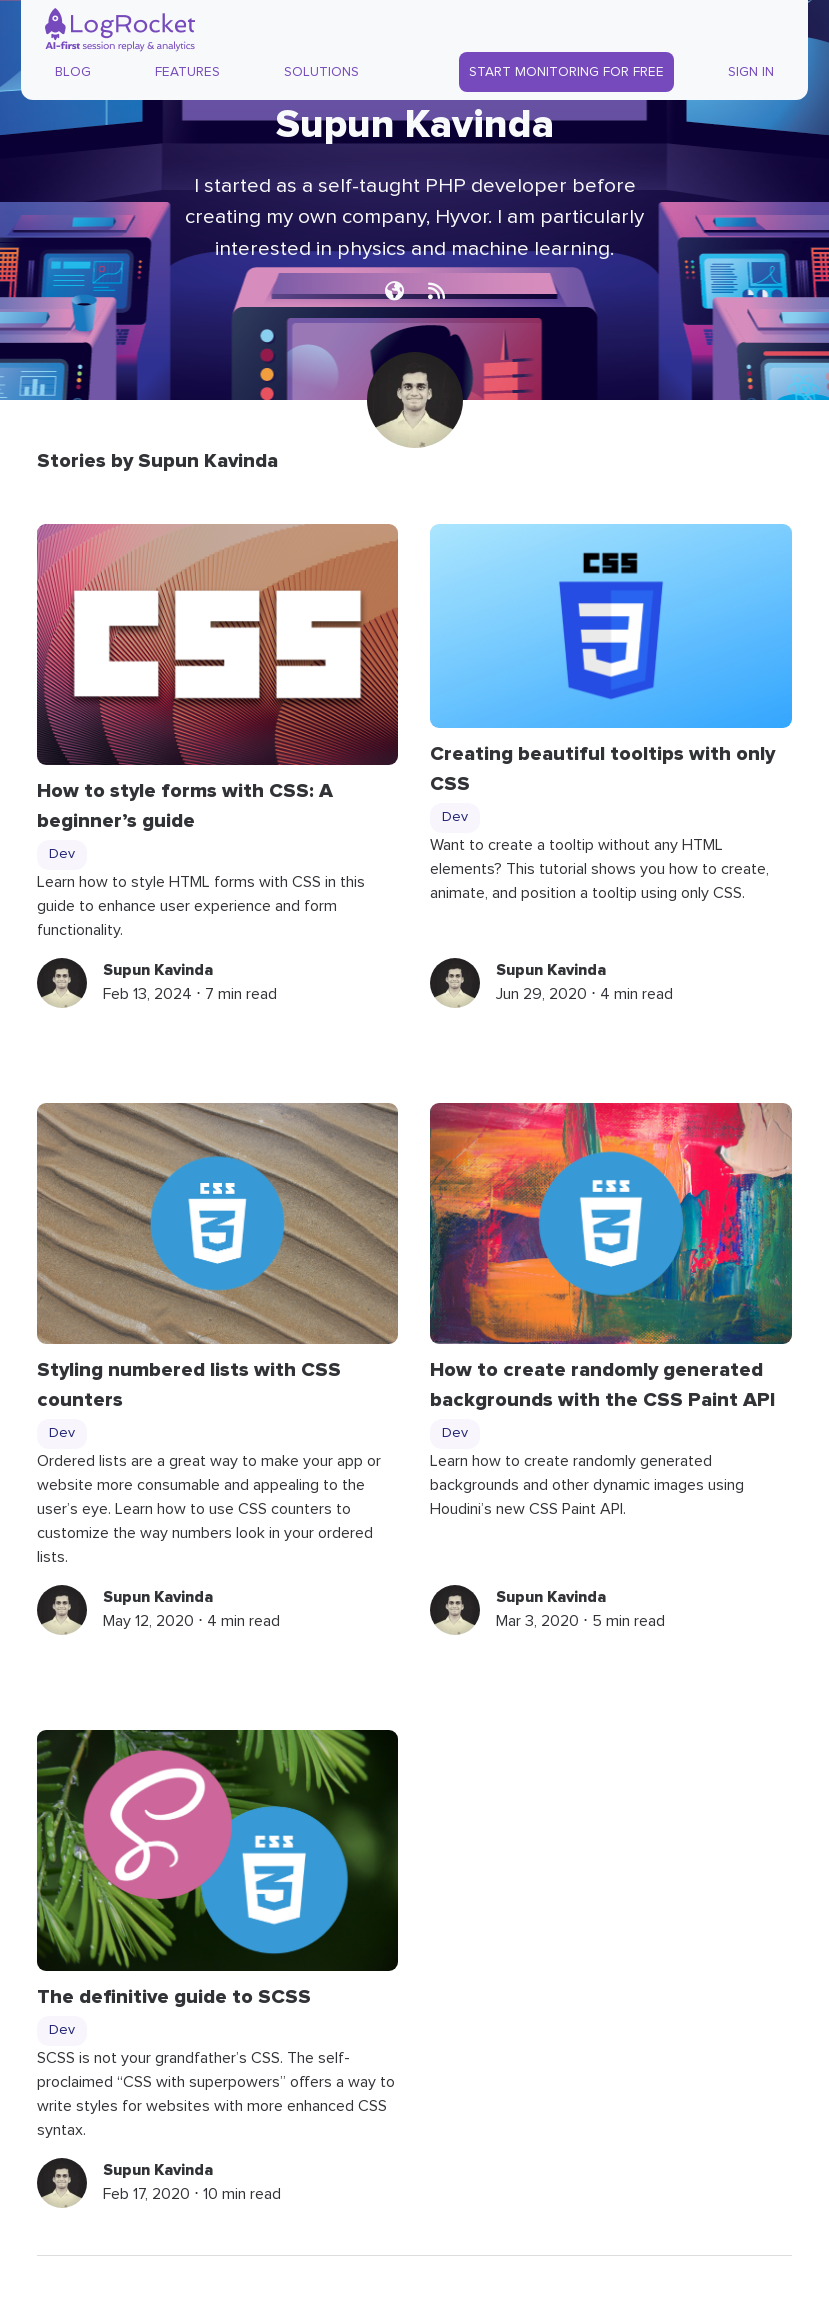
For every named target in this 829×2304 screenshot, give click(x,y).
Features (187, 72)
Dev (62, 854)
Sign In (751, 72)
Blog (73, 72)
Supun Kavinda (158, 970)
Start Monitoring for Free (566, 72)
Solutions (321, 72)
